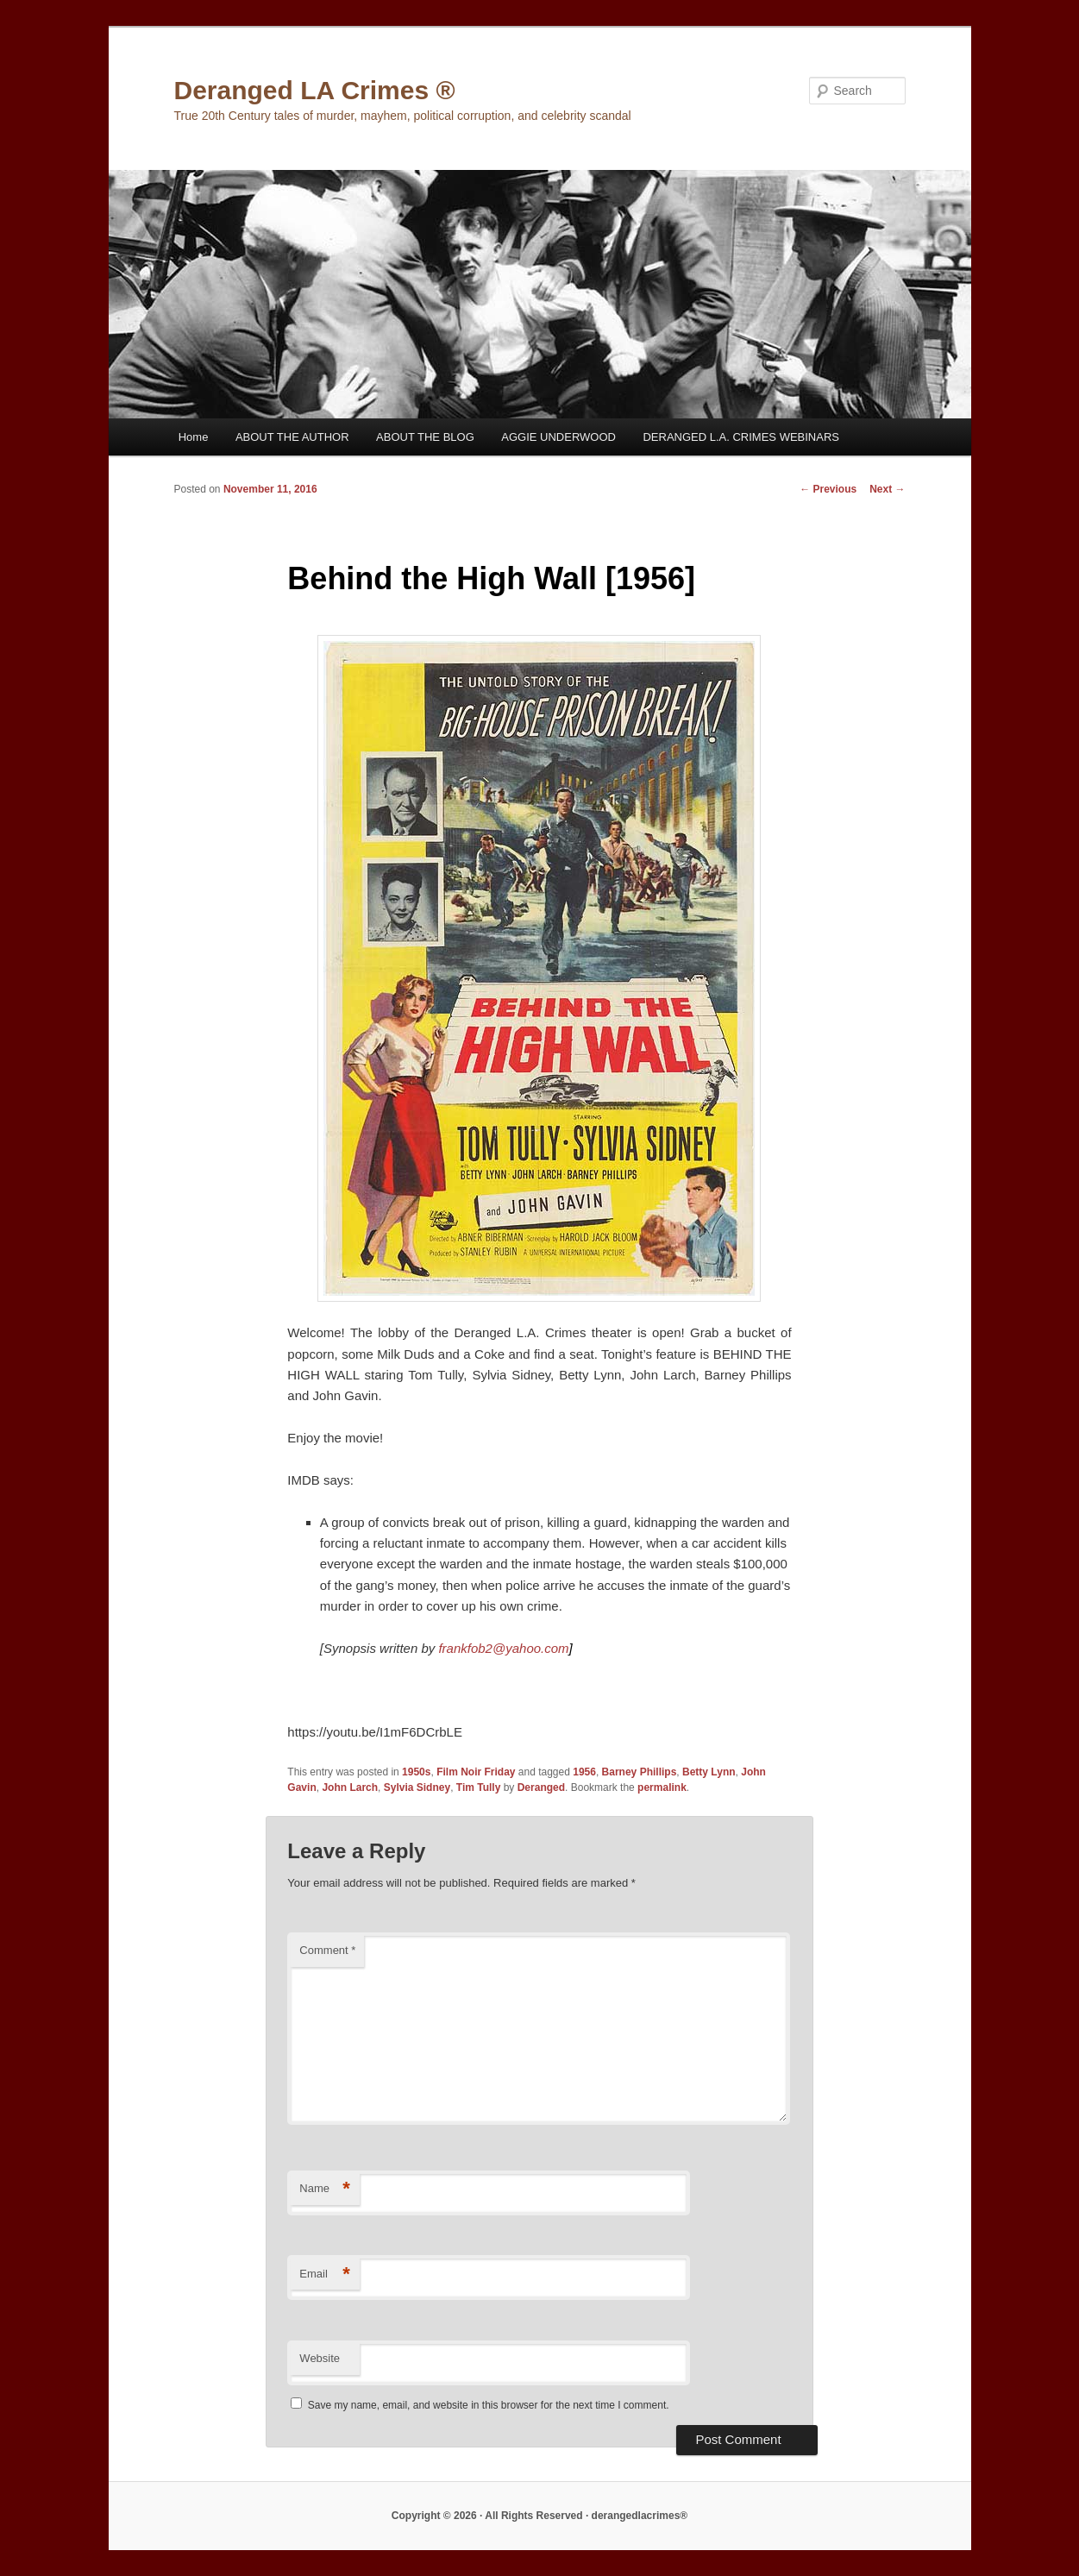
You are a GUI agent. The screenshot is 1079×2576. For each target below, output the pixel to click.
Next (887, 489)
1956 (584, 1772)
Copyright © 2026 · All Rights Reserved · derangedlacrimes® (539, 2516)
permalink (662, 1787)
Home (194, 436)
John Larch (350, 1787)
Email (324, 2274)
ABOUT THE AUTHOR (292, 436)
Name (324, 2189)
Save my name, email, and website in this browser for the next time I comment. (488, 2405)
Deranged (541, 1787)
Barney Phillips (639, 1772)
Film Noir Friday (475, 1772)
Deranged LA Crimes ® (314, 90)
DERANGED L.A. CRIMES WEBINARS (741, 436)
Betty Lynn (709, 1772)
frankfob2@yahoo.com (505, 1648)
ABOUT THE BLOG (425, 436)
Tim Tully (478, 1787)
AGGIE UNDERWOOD (558, 436)
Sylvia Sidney (417, 1787)
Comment (327, 1950)
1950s (416, 1772)
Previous (828, 489)
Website (319, 2358)
